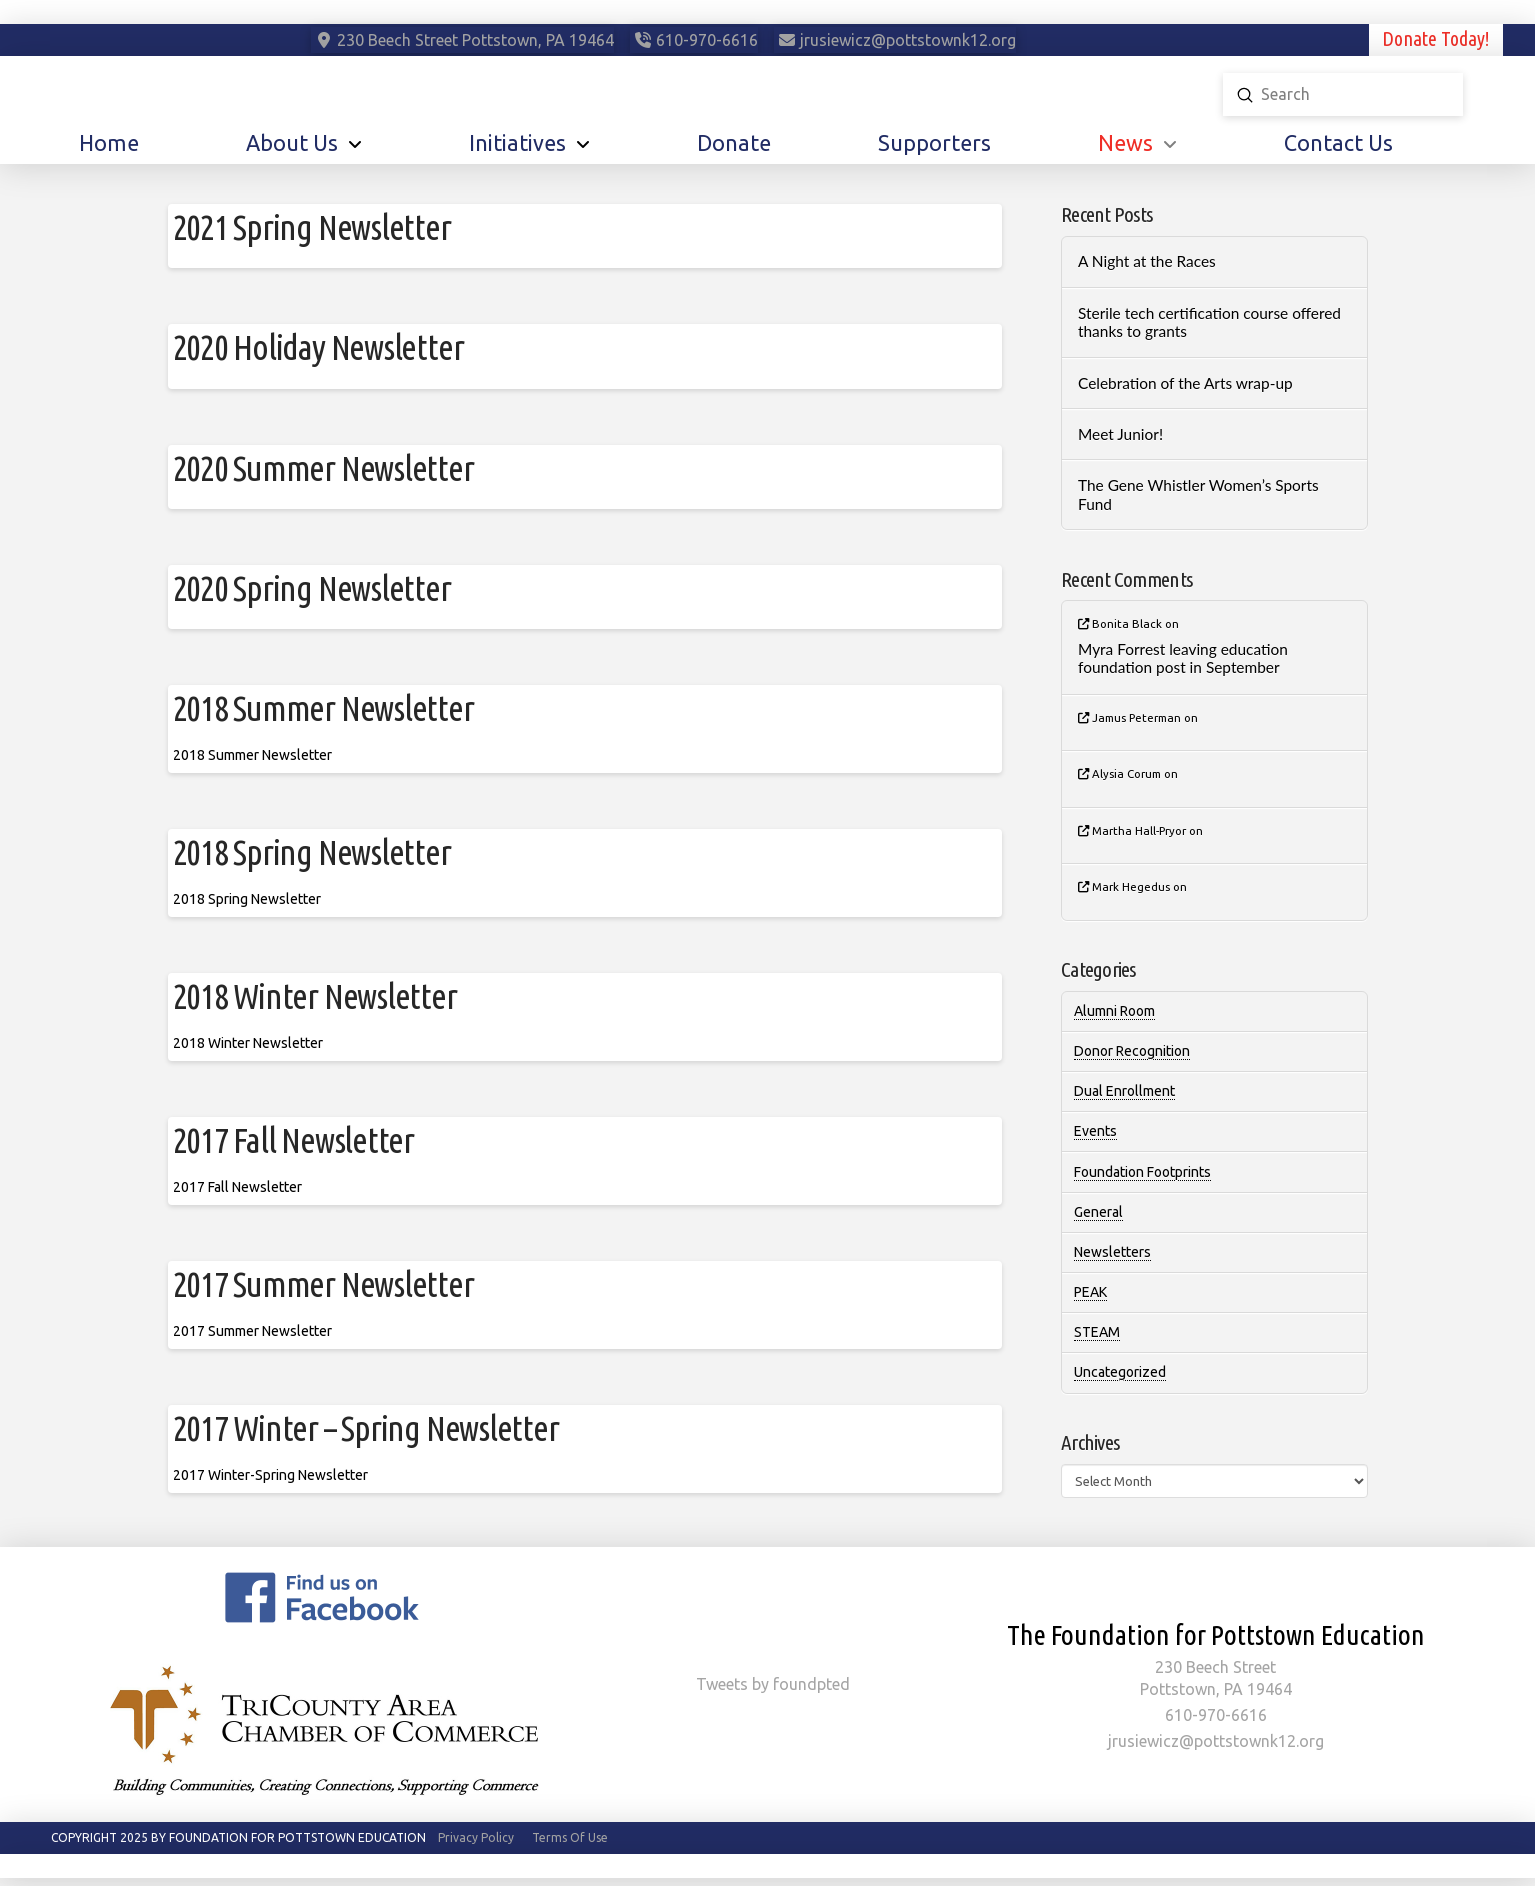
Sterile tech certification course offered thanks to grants (1209, 322)
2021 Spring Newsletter (312, 227)
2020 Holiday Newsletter (318, 347)
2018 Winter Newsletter (315, 996)
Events (1095, 1131)
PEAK (1090, 1292)
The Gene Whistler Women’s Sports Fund (1198, 494)
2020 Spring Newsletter (312, 588)
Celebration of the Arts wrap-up (1185, 383)
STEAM (1097, 1332)
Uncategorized (1120, 1372)
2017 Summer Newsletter (323, 1284)
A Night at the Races (1147, 261)
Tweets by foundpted (773, 1684)
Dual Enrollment (1124, 1091)
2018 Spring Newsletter (312, 852)
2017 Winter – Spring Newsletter (366, 1428)
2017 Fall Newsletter (294, 1140)
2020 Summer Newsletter (323, 468)
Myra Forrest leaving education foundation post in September (1183, 658)
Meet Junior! (1120, 434)
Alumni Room (1114, 1011)
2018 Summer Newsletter (323, 708)
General (1098, 1212)
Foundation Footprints (1142, 1172)
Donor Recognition (1132, 1051)
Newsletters (1112, 1252)
